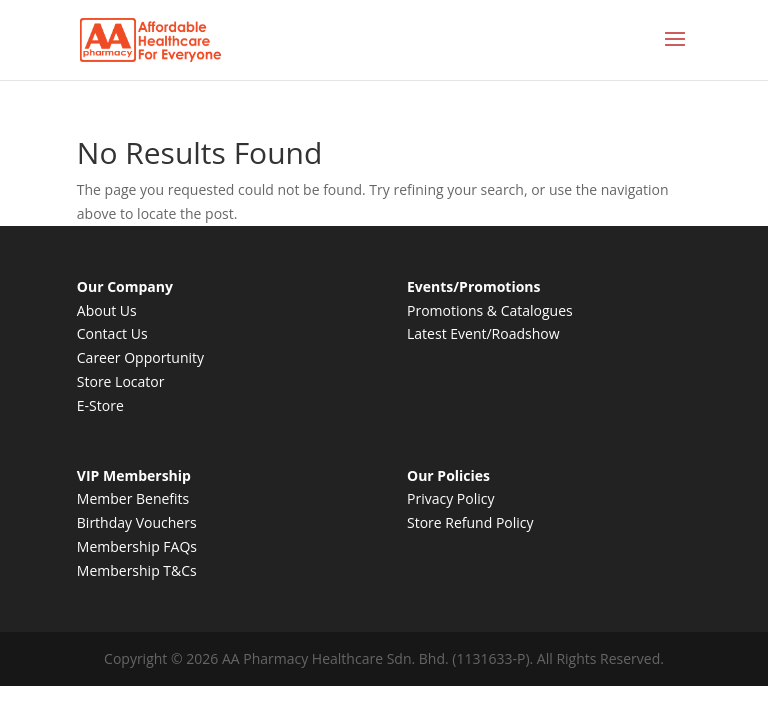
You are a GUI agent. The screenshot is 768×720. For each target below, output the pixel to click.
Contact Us (112, 333)
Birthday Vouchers (137, 522)
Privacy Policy (450, 498)
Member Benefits (133, 498)
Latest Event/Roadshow (483, 333)
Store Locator (121, 381)
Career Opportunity (140, 357)
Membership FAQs (137, 546)
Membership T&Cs (137, 570)
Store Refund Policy (470, 522)
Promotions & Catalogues (490, 310)
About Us (107, 310)
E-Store (100, 405)
